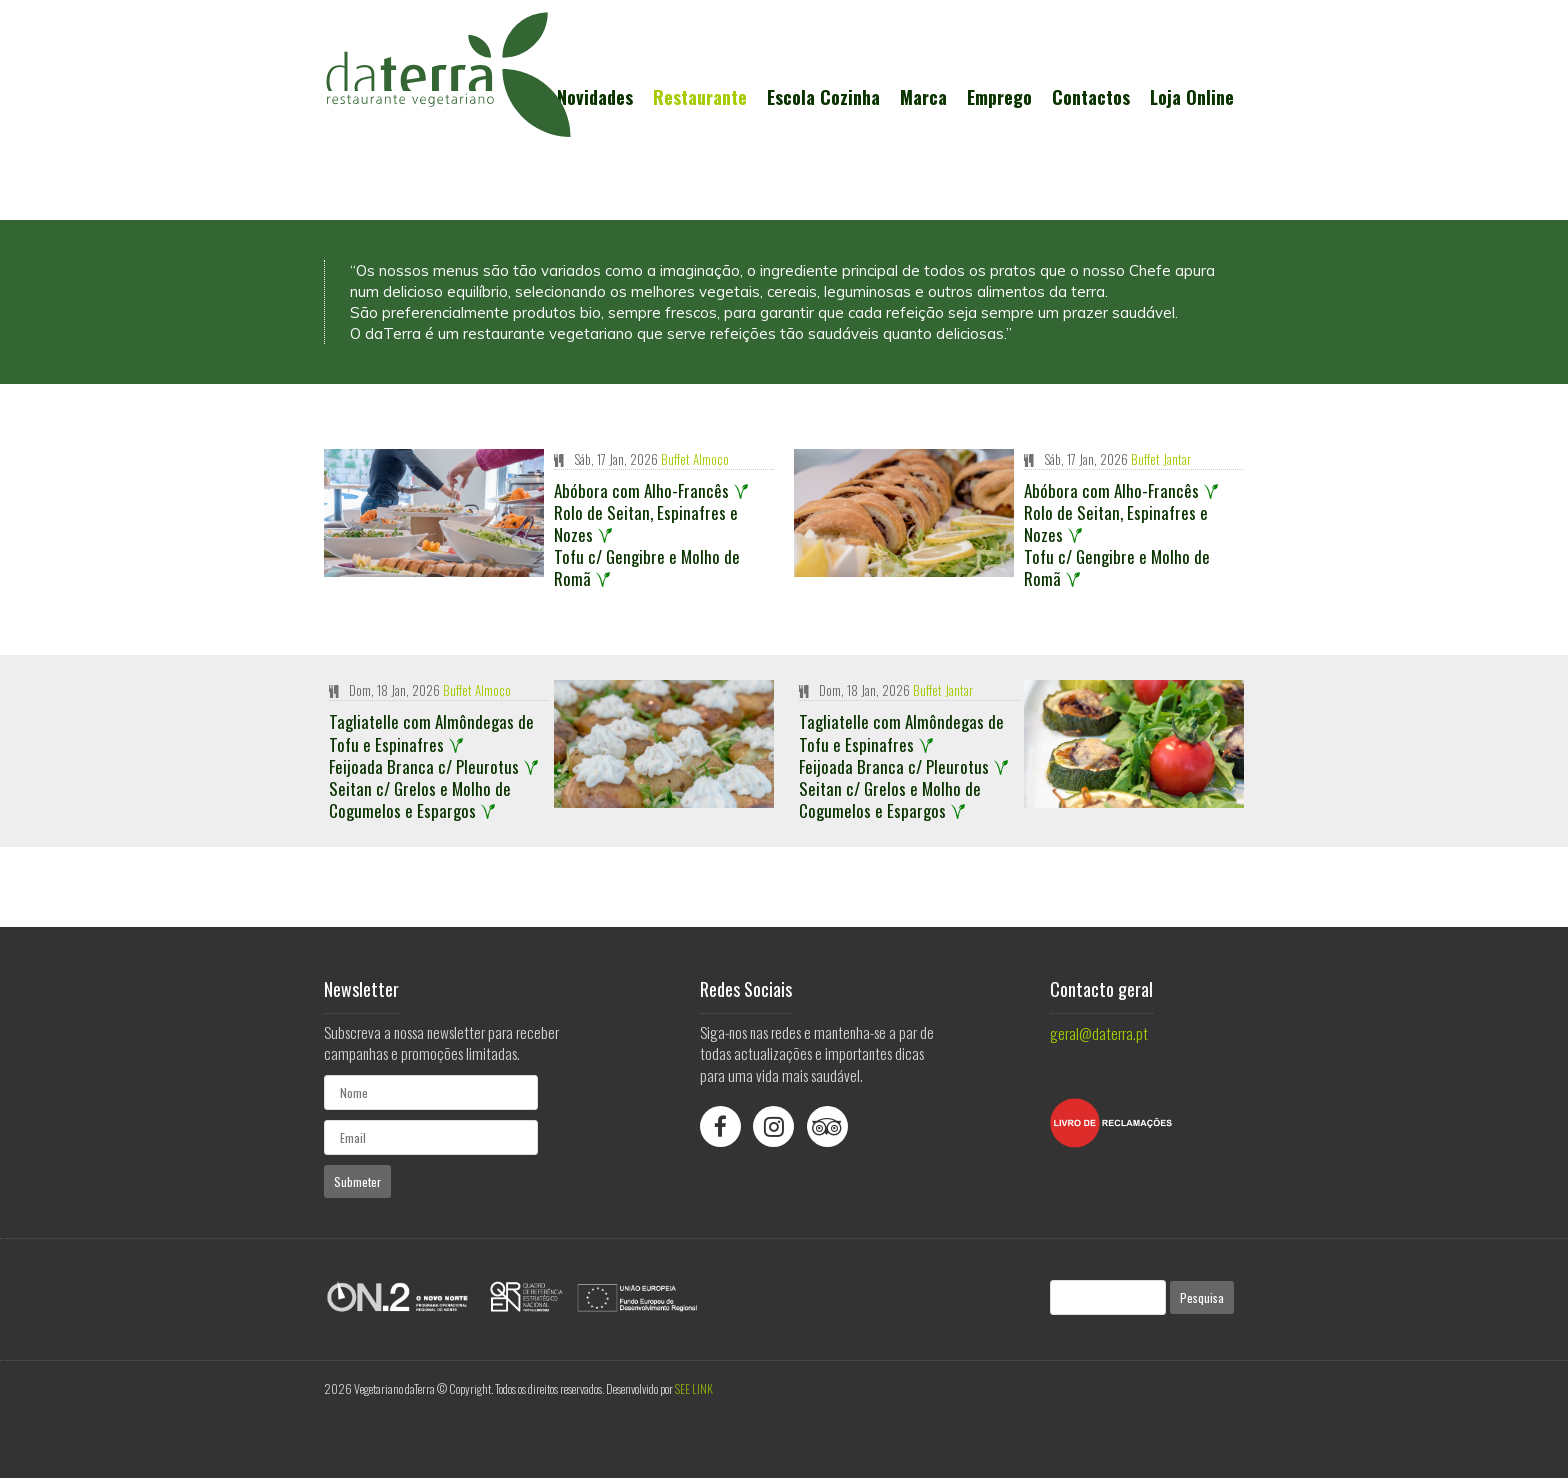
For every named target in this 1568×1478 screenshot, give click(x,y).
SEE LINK (694, 1388)
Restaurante (700, 97)
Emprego (999, 97)
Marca (923, 97)
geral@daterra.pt (1099, 1033)
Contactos (1091, 97)
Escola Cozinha (823, 97)
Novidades (595, 97)
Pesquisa (1202, 1297)
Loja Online (1192, 97)
